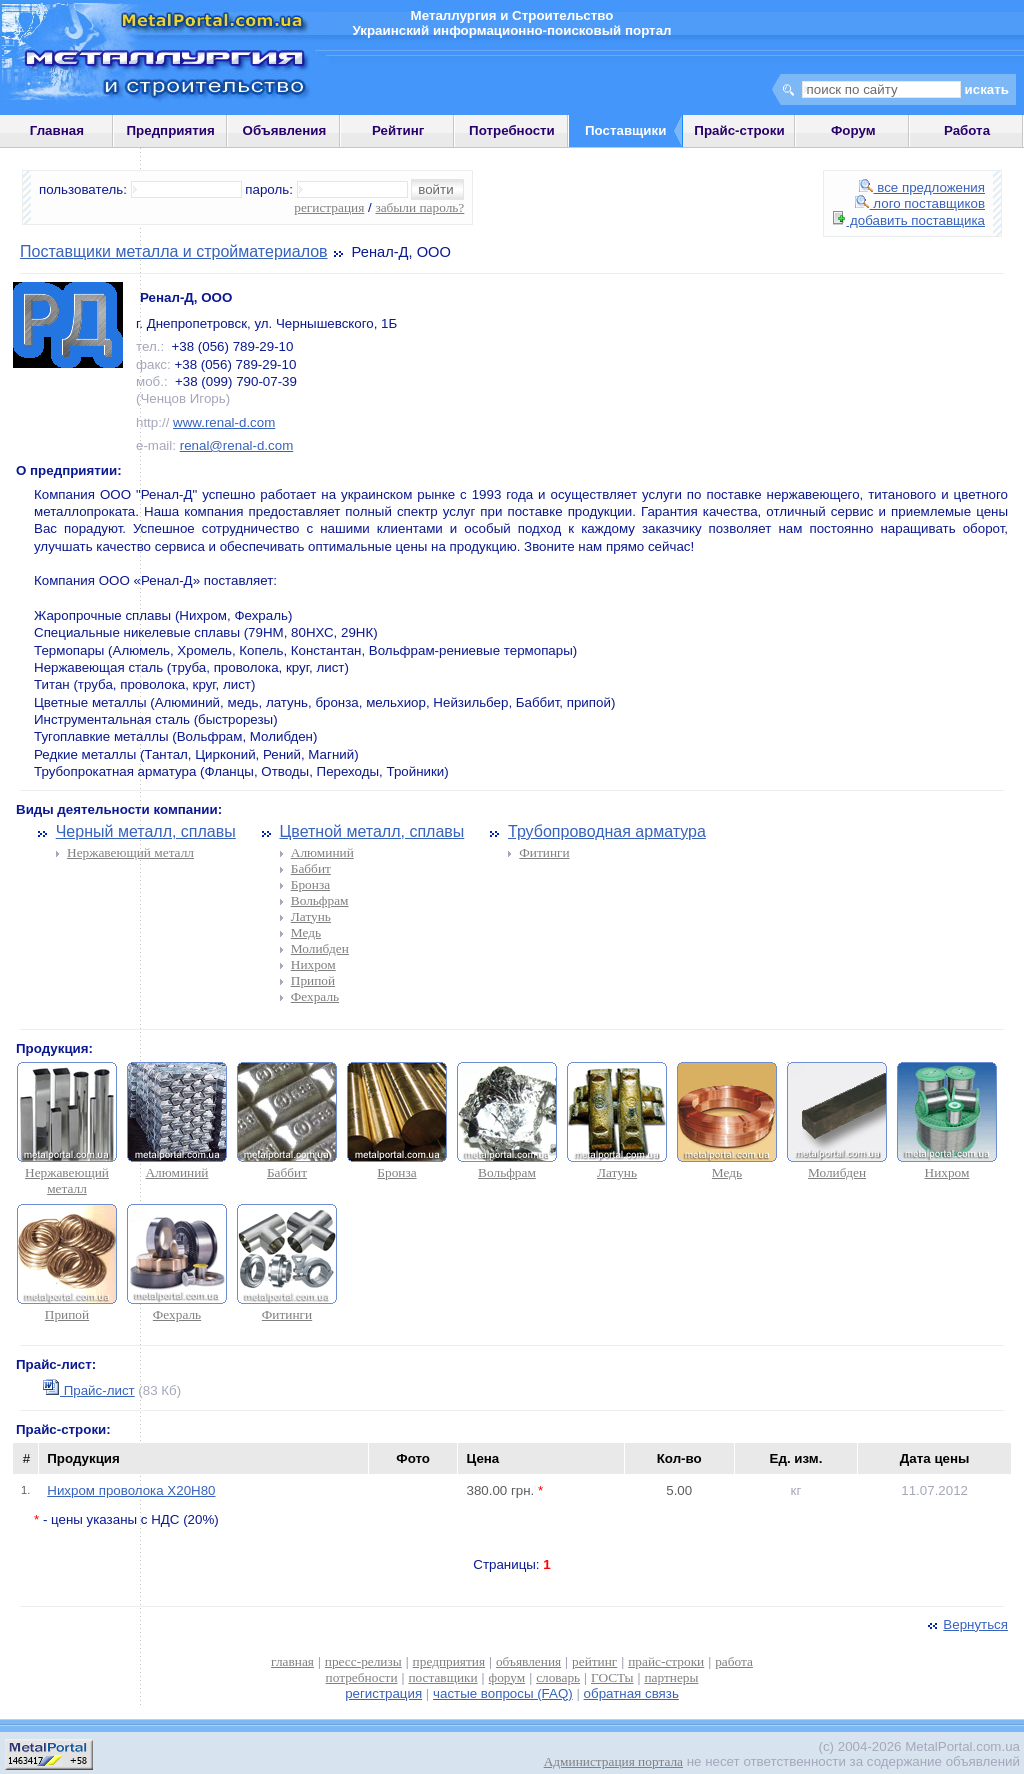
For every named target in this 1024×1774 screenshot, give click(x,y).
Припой (313, 980)
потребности (362, 1677)
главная (292, 1661)
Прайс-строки (739, 130)
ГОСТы (612, 1677)
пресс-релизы (363, 1661)
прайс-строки (666, 1661)
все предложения (922, 187)
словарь (558, 1677)
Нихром (313, 964)
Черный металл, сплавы (146, 831)
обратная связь (631, 1693)
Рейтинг (398, 130)
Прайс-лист (89, 1390)
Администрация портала (613, 1761)
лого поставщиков (920, 203)
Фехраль (315, 996)
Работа (967, 130)
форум (507, 1677)
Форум (853, 130)
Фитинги (544, 852)
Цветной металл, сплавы (371, 831)
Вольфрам (320, 900)
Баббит (311, 868)
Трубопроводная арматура (607, 831)
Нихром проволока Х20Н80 (131, 1490)
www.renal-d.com (224, 422)
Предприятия (171, 130)
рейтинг (594, 1661)
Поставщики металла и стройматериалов (174, 251)
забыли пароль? (419, 207)
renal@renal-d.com (237, 445)
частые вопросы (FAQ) (503, 1693)
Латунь (311, 916)
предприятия (449, 1661)
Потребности (512, 130)
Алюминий (322, 852)
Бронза (310, 884)
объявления (528, 1661)
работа (734, 1661)
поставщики (442, 1677)
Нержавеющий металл (130, 852)
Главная (57, 130)
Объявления (285, 130)
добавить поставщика (909, 220)
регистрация (329, 207)
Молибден (320, 948)
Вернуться (966, 1624)
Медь (306, 932)
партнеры (671, 1677)
